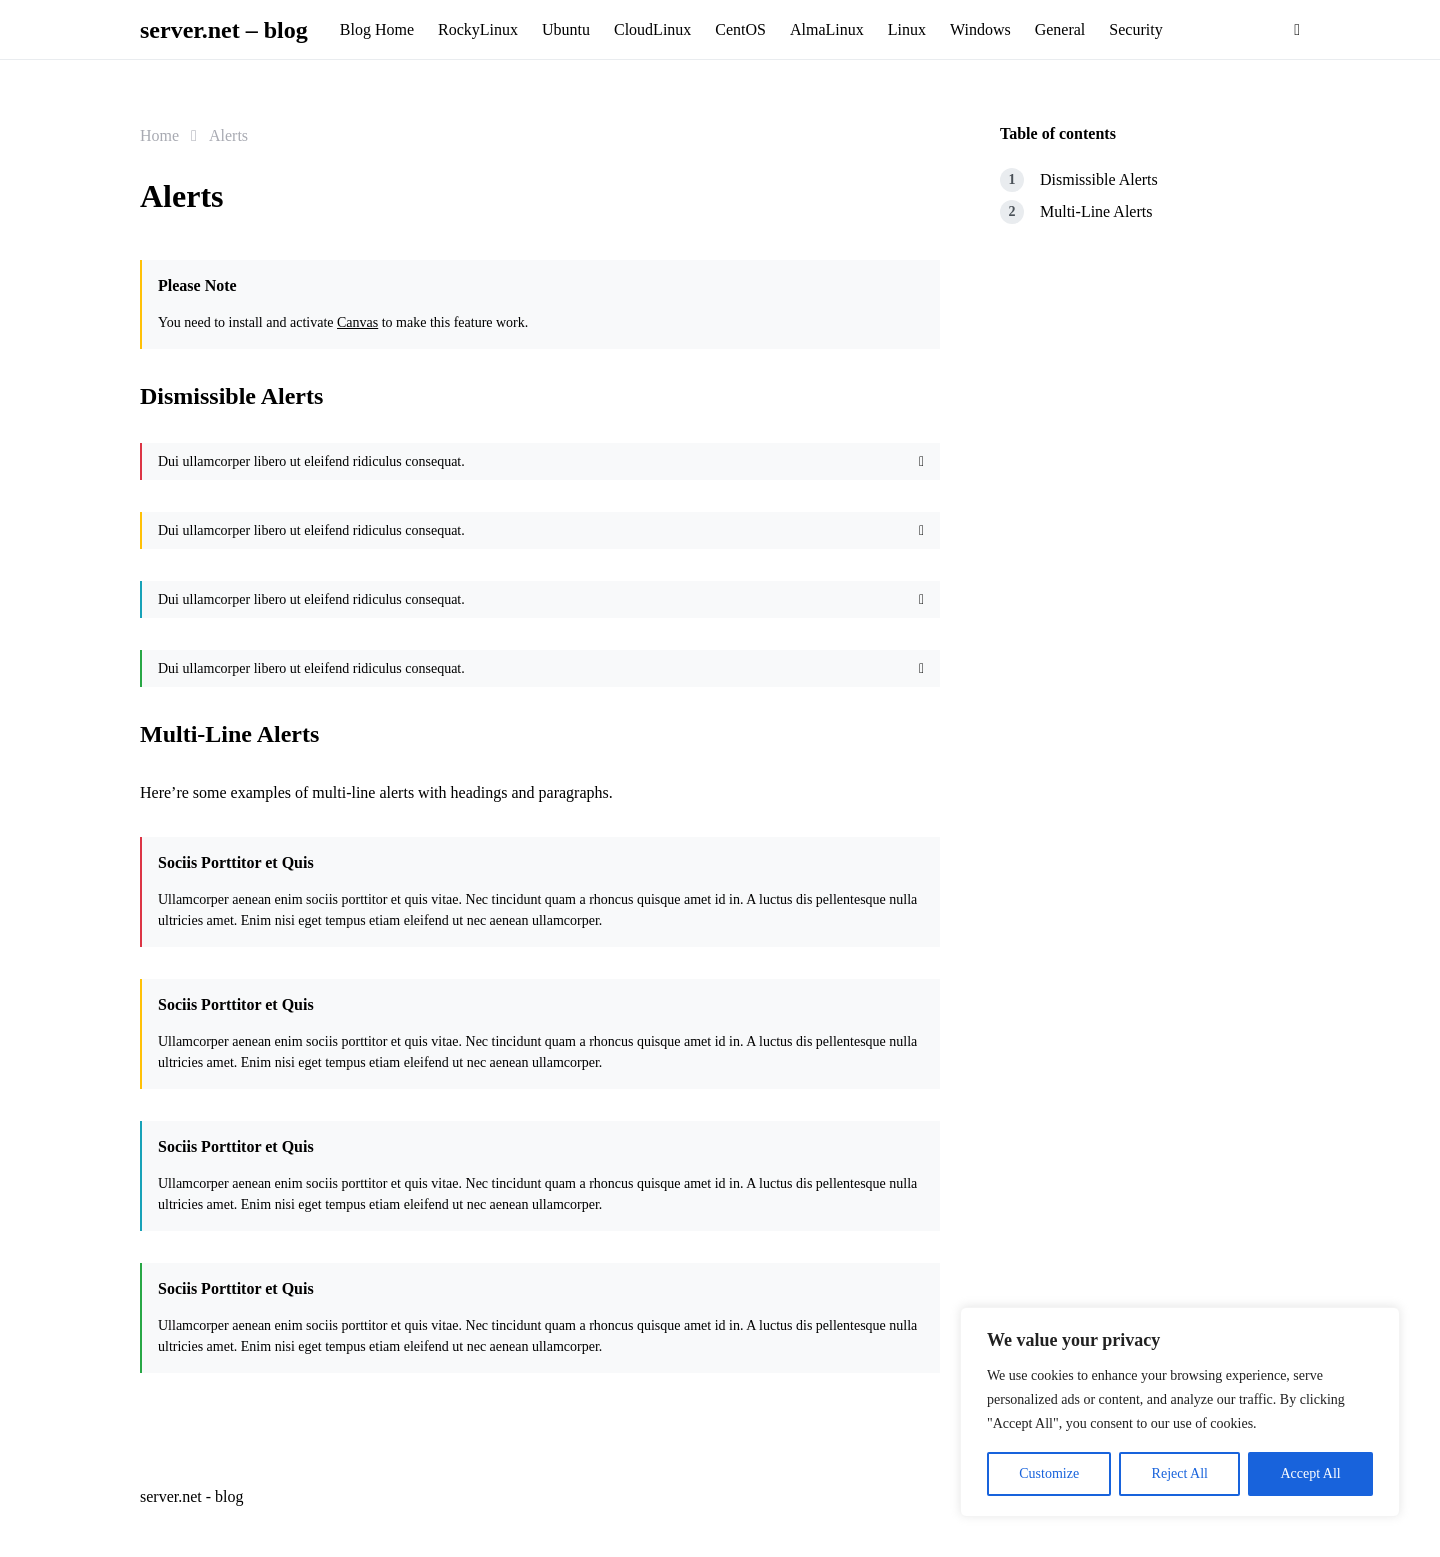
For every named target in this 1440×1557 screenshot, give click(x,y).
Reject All (1180, 1473)
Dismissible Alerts (1099, 179)
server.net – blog (224, 30)
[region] (1180, 1412)
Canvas (357, 322)
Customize (1049, 1473)
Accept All (1310, 1473)
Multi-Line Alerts (1096, 211)
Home (159, 135)
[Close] (921, 461)
